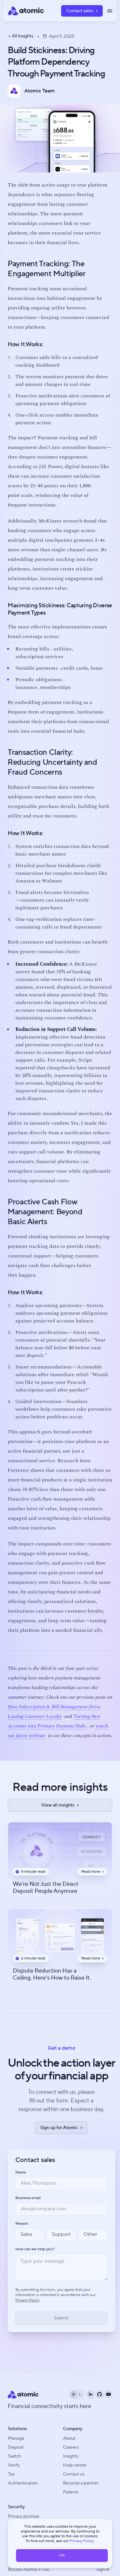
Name (20, 2172)
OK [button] (62, 2555)
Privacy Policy (81, 2541)
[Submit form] (61, 2318)
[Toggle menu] (110, 11)
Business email (28, 2198)
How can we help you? (34, 2249)
